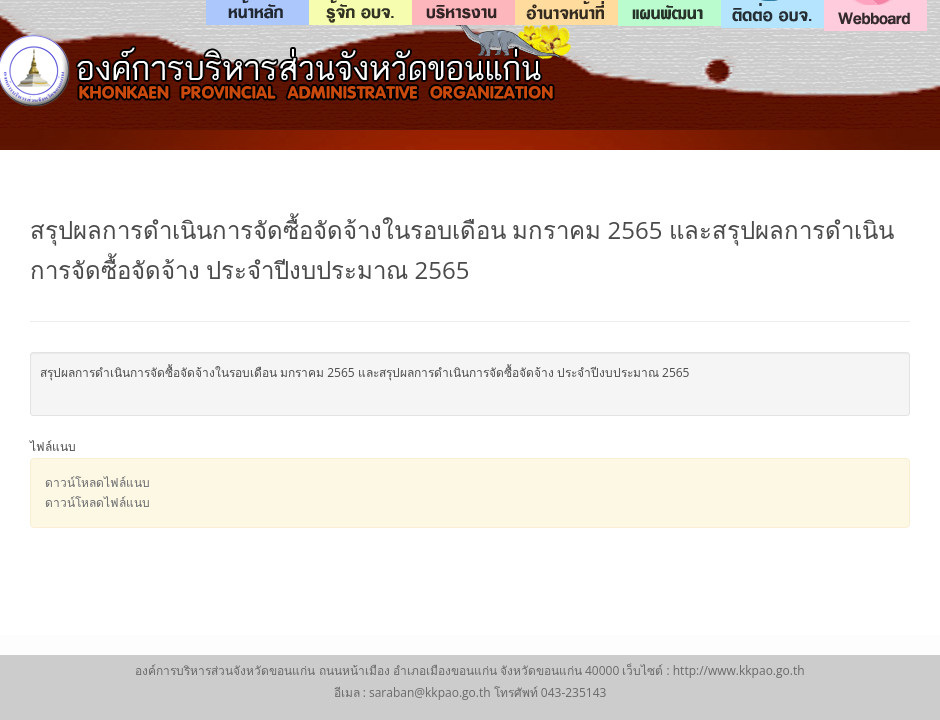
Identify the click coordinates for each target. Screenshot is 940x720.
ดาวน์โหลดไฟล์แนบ (97, 482)
